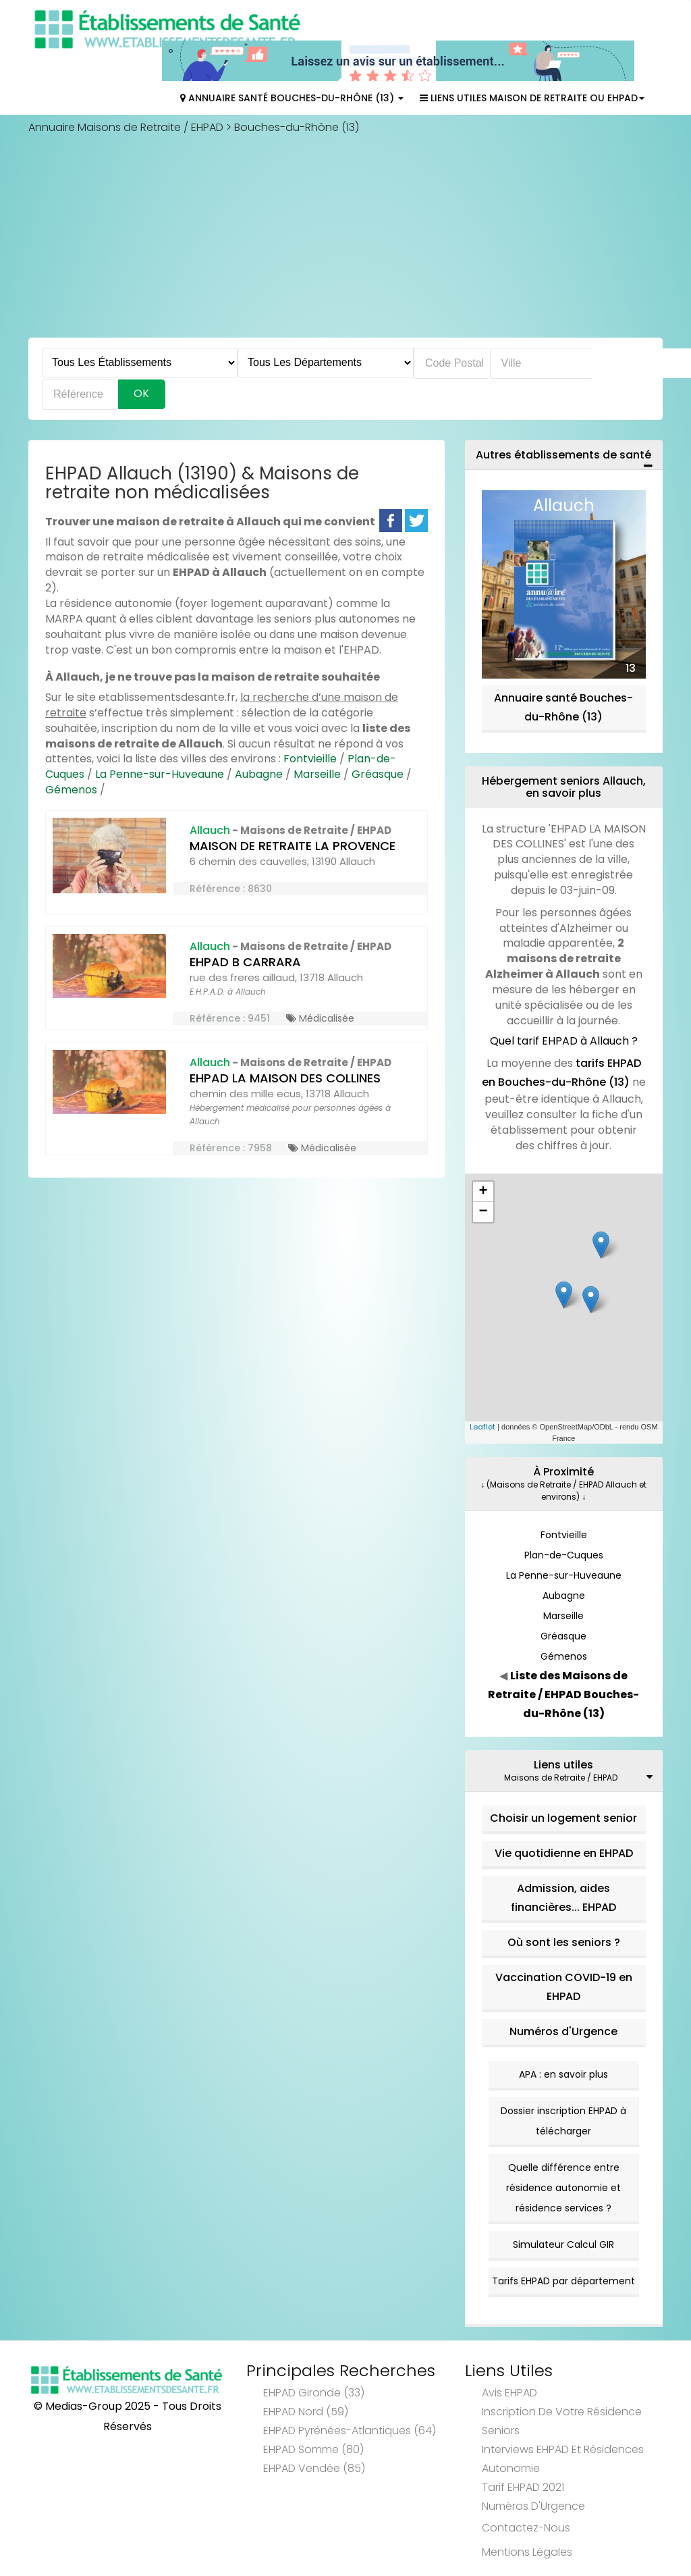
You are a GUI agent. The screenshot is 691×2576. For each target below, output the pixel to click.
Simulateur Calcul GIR (563, 2244)
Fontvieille (310, 758)
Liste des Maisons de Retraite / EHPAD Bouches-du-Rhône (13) (563, 1694)
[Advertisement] (345, 236)
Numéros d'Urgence (563, 2031)
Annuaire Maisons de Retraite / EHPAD (125, 127)
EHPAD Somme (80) (313, 2449)
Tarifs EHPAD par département (563, 2281)
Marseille (317, 774)
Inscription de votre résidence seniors (562, 2421)
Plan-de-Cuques (563, 1555)
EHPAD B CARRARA (245, 961)
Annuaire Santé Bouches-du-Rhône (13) (292, 98)
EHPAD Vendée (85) (314, 2468)
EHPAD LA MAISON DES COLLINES (285, 1078)
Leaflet (482, 1426)
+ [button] (483, 1192)
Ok (141, 393)
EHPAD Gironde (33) (313, 2392)
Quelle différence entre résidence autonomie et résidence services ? (563, 2188)
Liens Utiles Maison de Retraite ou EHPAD (532, 98)
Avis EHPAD (509, 2392)
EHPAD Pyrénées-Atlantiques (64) (349, 2430)
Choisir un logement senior (563, 1818)
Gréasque (378, 774)
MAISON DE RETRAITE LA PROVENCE (292, 845)
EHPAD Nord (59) (305, 2411)
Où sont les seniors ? (563, 1942)
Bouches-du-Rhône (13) (296, 127)
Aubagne (259, 774)
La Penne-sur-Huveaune (159, 774)
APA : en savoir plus (563, 2074)
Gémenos (71, 789)
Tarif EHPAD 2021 (523, 2487)
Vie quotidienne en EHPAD (564, 1853)
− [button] (483, 1212)
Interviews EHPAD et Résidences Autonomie (563, 2459)
